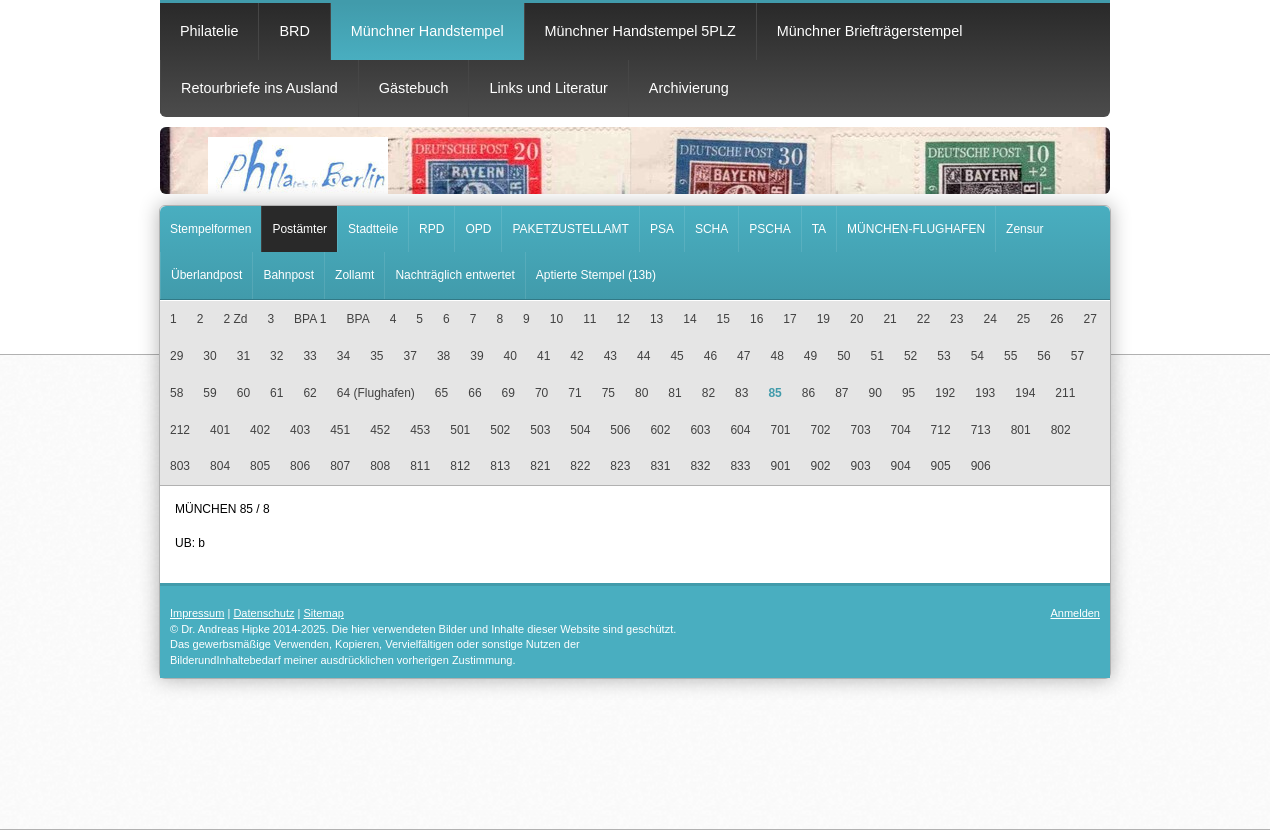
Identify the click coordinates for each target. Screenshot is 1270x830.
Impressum (197, 613)
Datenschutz (263, 613)
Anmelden (1075, 613)
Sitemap (324, 613)
